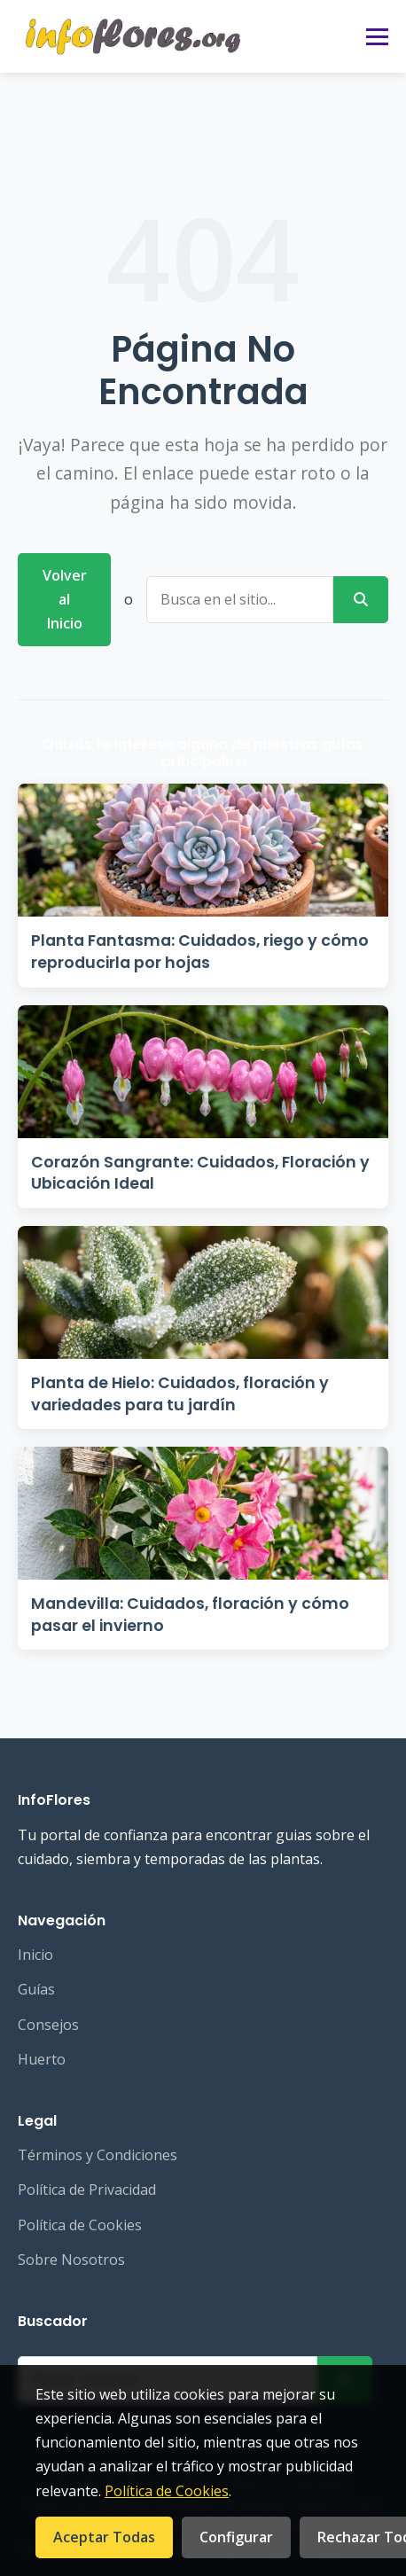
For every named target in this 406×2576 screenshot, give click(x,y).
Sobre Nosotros (71, 2259)
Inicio (35, 1954)
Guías (36, 1989)
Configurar (236, 2537)
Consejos (48, 2024)
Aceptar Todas (104, 2537)
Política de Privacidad (87, 2189)
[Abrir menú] (377, 37)
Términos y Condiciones (97, 2155)
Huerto (42, 2059)
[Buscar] (360, 599)
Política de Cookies (80, 2225)
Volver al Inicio (65, 599)
